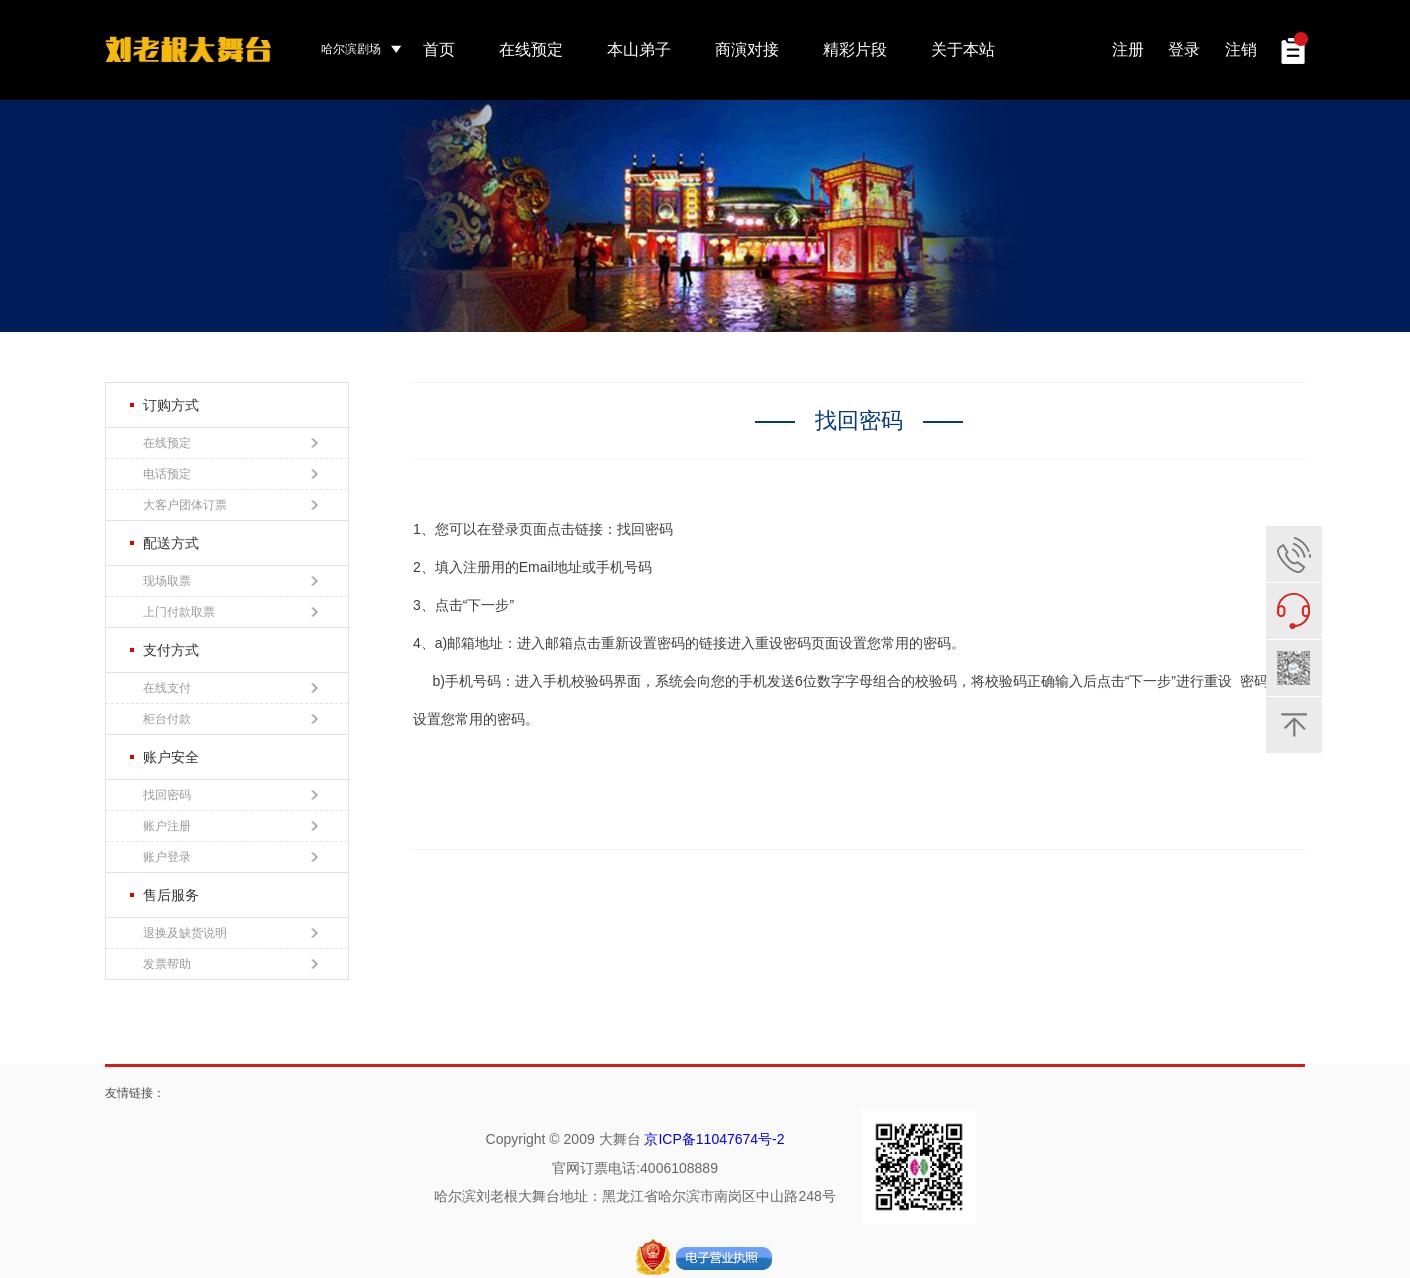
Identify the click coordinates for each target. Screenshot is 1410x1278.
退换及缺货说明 (230, 933)
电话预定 (230, 474)
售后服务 (164, 895)
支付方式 (164, 650)
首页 (439, 49)
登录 (1184, 49)
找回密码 (230, 795)
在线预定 (531, 49)
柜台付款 (230, 719)
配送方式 (164, 543)
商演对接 (747, 49)
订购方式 (164, 405)
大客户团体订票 (230, 505)
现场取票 (230, 581)
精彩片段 (855, 49)
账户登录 (230, 857)
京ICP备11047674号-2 (714, 1139)
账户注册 (230, 826)
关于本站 (963, 49)
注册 (1128, 49)
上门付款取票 (230, 612)
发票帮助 (230, 964)
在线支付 (230, 688)
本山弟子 (639, 49)
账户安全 (164, 757)
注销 (1241, 49)
